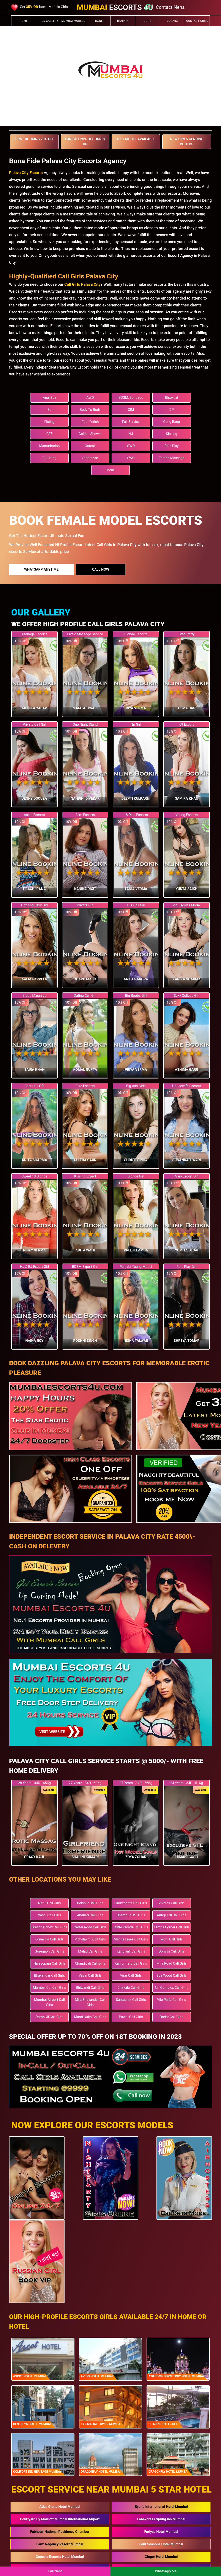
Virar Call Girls (131, 1975)
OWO (131, 446)
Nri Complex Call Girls (171, 1988)
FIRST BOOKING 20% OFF (34, 139)
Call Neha (55, 2571)
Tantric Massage (171, 458)
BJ (49, 410)
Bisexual (171, 398)
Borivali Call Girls (172, 1951)
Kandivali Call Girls (131, 1951)
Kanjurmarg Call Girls (131, 1963)
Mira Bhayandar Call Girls (90, 2002)
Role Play (171, 446)
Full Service (131, 422)
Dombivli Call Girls (49, 2017)
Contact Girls (197, 20)
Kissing (171, 434)
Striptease (90, 458)
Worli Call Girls (171, 1939)
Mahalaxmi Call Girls (90, 1939)
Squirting (49, 458)
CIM (131, 410)
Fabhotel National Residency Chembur (60, 2532)
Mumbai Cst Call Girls (49, 1988)
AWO (90, 398)
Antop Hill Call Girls (171, 1915)
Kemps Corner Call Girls (171, 1927)
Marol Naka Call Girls (90, 2017)
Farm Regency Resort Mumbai (59, 2544)
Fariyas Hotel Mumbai (161, 2532)
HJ (131, 434)
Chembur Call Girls (131, 1915)
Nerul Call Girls (49, 1903)
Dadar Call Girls (171, 2017)
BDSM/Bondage (130, 398)
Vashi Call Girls (49, 1915)
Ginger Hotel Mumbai (161, 2557)
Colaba (172, 20)
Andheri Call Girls (90, 1915)
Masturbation (49, 446)
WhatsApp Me (166, 2571)
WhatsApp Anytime (41, 569)
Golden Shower (90, 434)
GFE (49, 434)
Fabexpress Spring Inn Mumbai (161, 2519)
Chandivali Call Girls (90, 1963)
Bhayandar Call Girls (49, 1975)
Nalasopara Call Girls (49, 1963)
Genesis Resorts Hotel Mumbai (60, 2557)
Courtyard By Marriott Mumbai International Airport (60, 2519)
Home (24, 20)
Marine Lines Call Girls (131, 1939)
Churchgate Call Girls (131, 1903)
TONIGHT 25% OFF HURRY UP (85, 141)
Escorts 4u (115, 7)
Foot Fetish (90, 422)
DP (171, 410)
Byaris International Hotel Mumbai (161, 2507)
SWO (131, 458)
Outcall (90, 446)
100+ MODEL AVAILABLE (135, 139)
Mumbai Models (73, 20)
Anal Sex (49, 398)
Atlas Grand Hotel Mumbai (59, 2507)
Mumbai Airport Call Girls (49, 2002)
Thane (98, 20)
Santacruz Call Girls (131, 2000)
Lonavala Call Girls (49, 1939)
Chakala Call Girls (130, 1988)
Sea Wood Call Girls (171, 1975)
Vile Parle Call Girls (171, 2000)
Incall (110, 470)
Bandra (123, 20)
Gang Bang (171, 422)
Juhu (148, 20)
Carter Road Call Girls (90, 1927)
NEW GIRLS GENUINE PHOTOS (186, 141)
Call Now (100, 569)
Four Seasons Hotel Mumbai (161, 2544)
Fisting (49, 422)
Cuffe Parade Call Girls (131, 1927)
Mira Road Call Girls (171, 1963)
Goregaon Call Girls (49, 1951)
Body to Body (90, 410)
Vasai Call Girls (90, 1975)
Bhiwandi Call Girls (90, 1988)
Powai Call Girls (131, 2017)
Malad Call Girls (90, 1951)
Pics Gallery (48, 20)
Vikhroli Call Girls (172, 1903)
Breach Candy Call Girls (49, 1927)
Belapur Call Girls (90, 1903)
